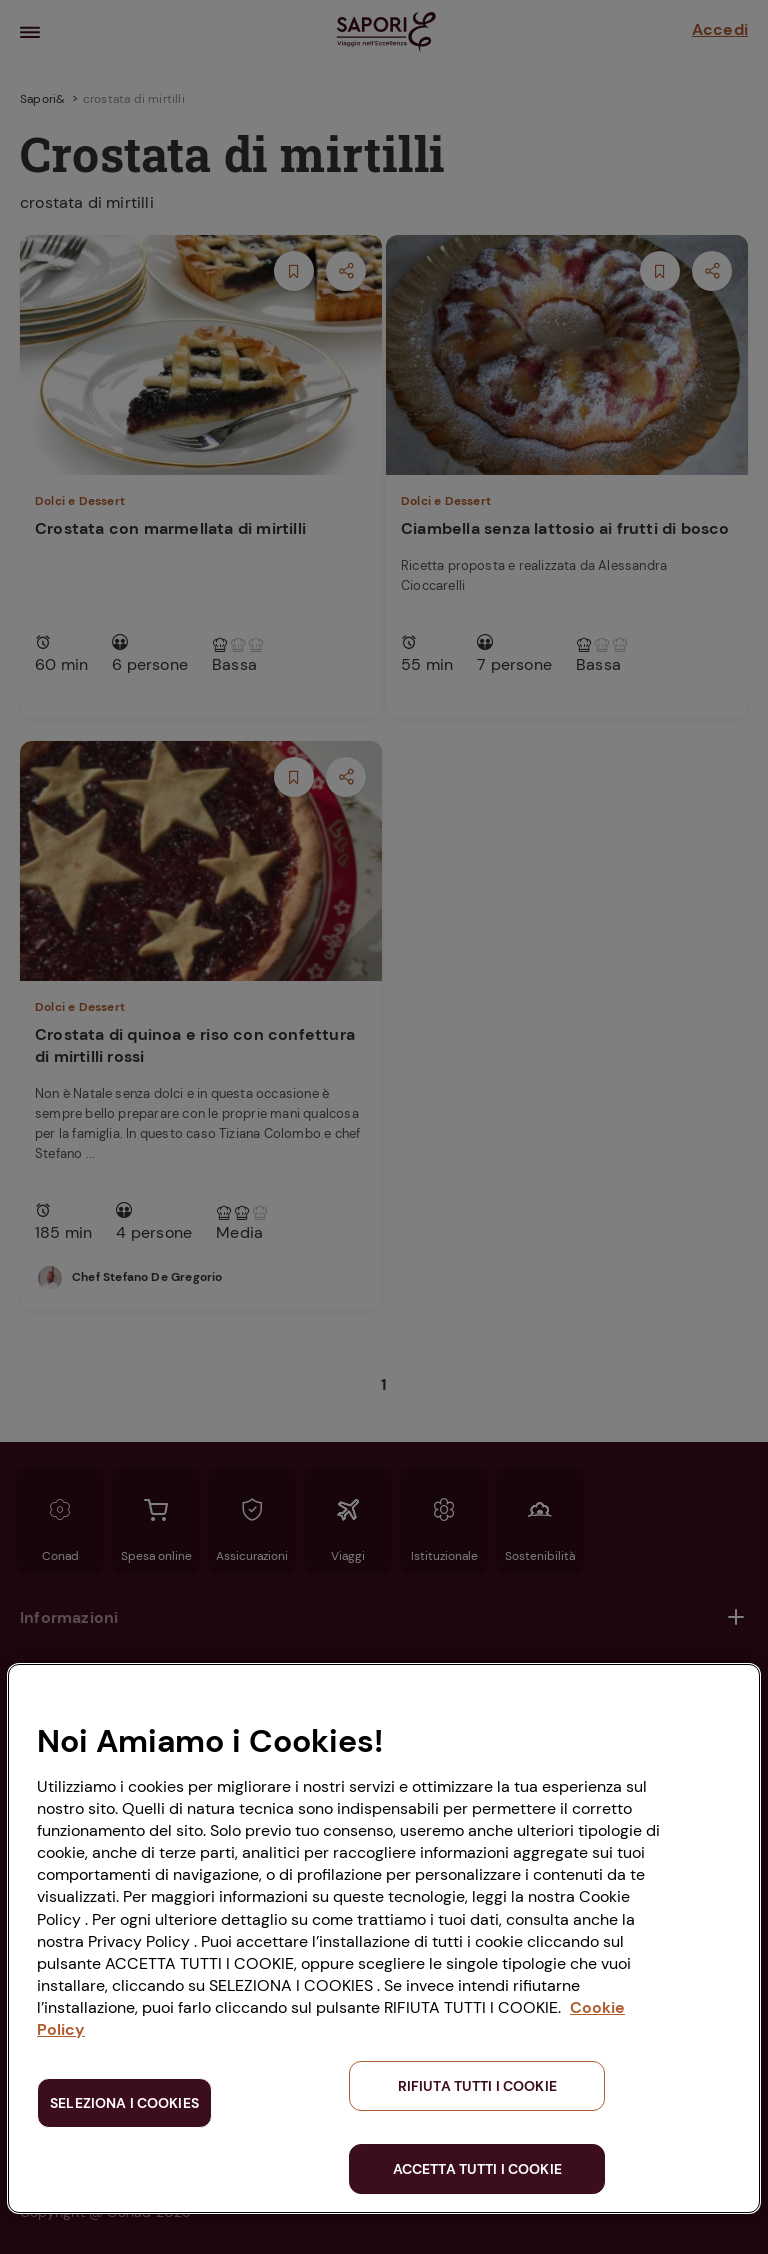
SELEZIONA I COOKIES (124, 2103)
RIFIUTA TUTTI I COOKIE (477, 2086)
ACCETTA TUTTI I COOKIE (477, 2169)
